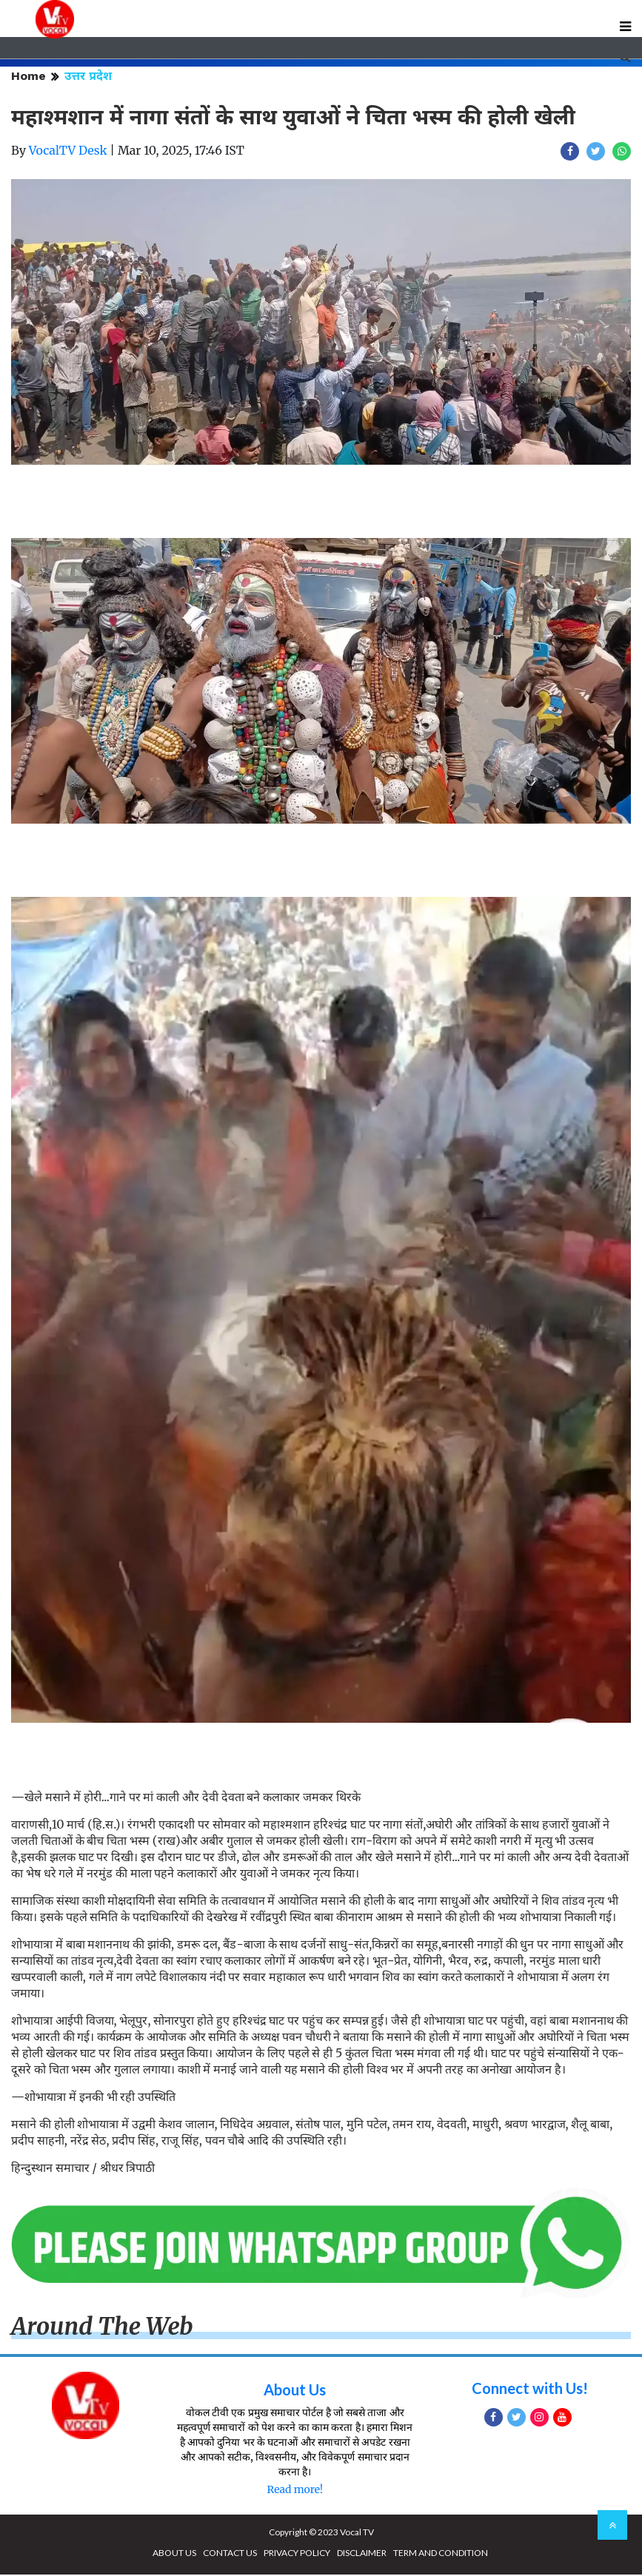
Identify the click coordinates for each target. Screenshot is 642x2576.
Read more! (294, 2491)
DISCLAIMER (362, 2554)
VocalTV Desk (68, 151)
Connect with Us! (530, 2389)
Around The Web (102, 2328)
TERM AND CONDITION (440, 2554)
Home (28, 77)
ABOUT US (174, 2554)
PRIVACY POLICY (297, 2554)
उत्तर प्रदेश (88, 77)
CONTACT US (230, 2554)
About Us (295, 2391)
